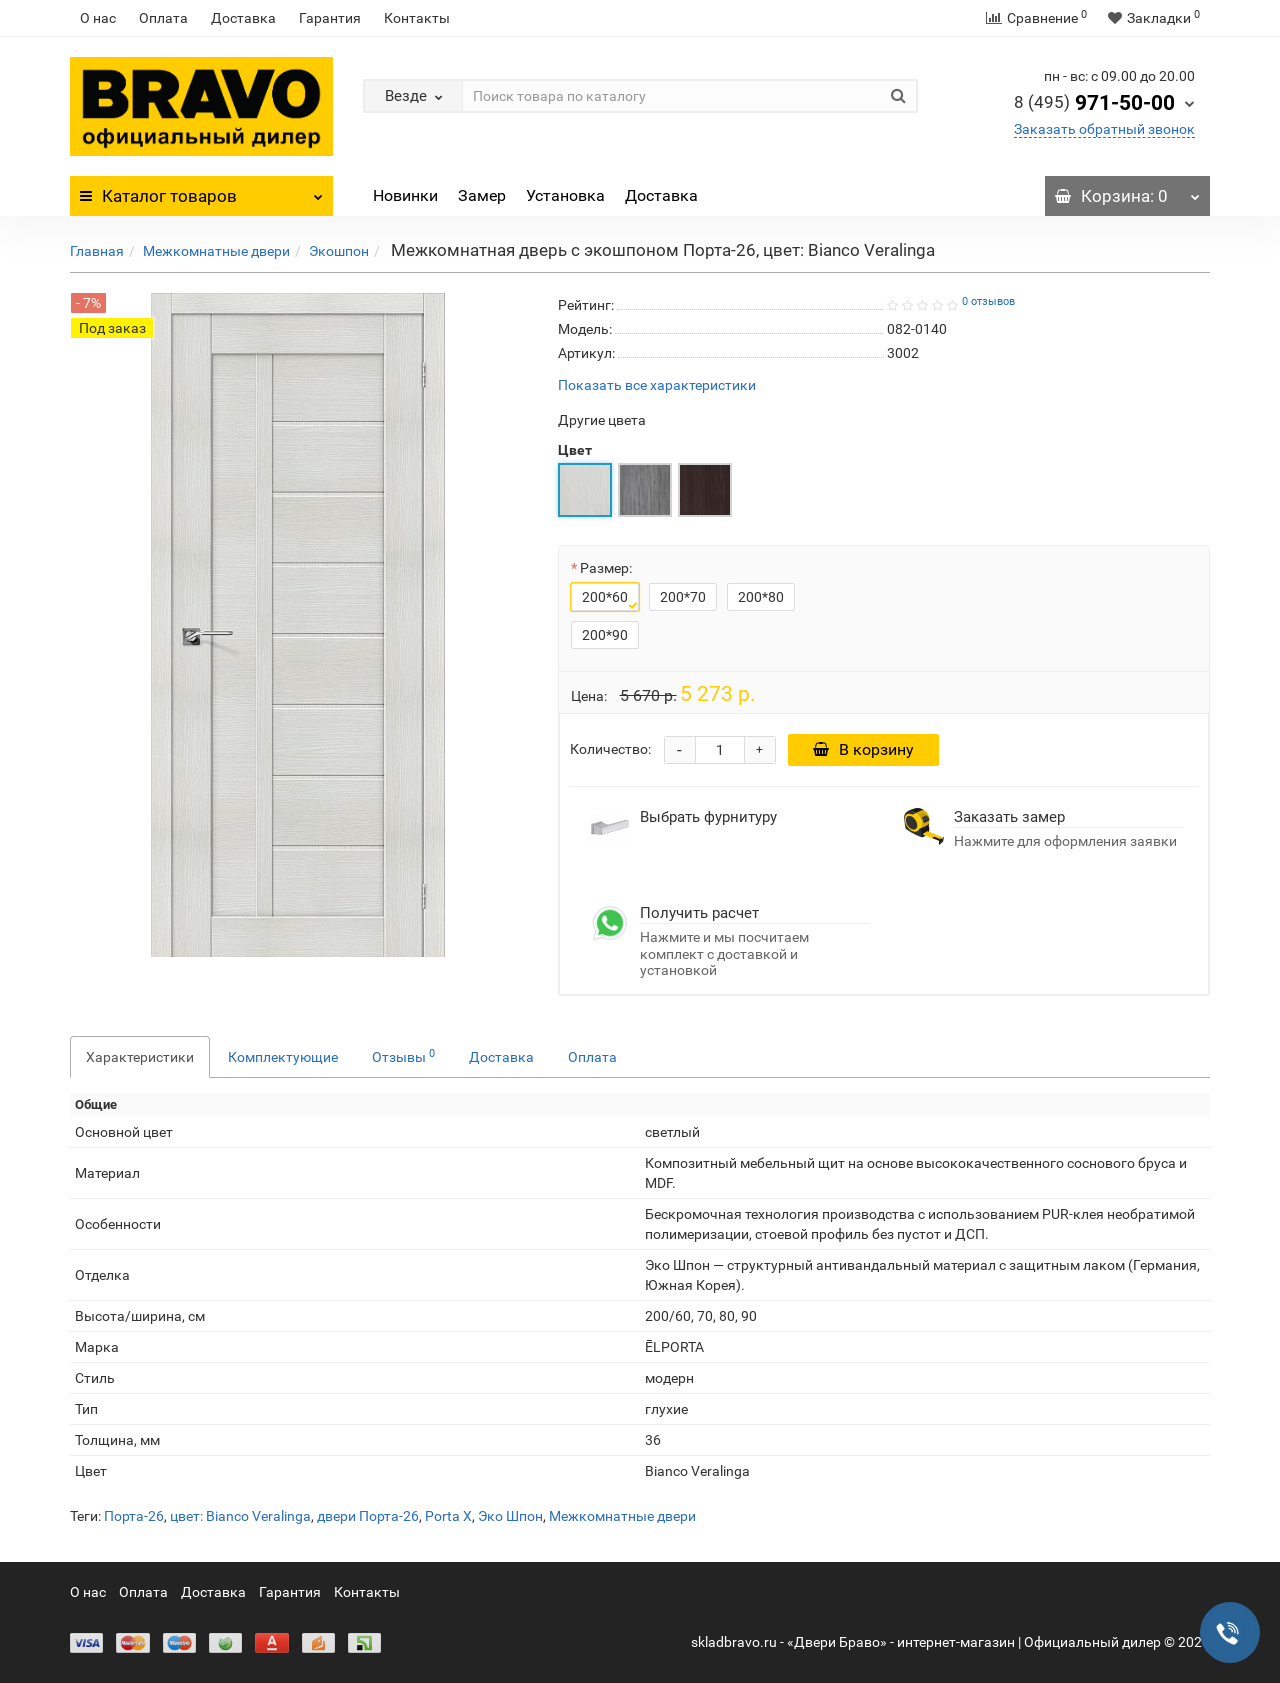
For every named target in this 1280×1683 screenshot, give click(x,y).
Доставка (243, 18)
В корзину (864, 749)
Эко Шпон (510, 1516)
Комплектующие (283, 1057)
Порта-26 (134, 1516)
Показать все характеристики (657, 385)
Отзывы (403, 1056)
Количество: (610, 749)
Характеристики (140, 1057)
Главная (97, 251)
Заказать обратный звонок (1104, 129)
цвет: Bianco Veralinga (240, 1516)
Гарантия (330, 18)
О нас (98, 18)
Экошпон (339, 251)
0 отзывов (988, 301)
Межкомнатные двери (216, 251)
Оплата (163, 18)
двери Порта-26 (368, 1516)
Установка (565, 195)
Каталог (201, 191)
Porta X (448, 1516)
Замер (482, 195)
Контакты (417, 18)
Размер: (606, 568)
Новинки (405, 195)
